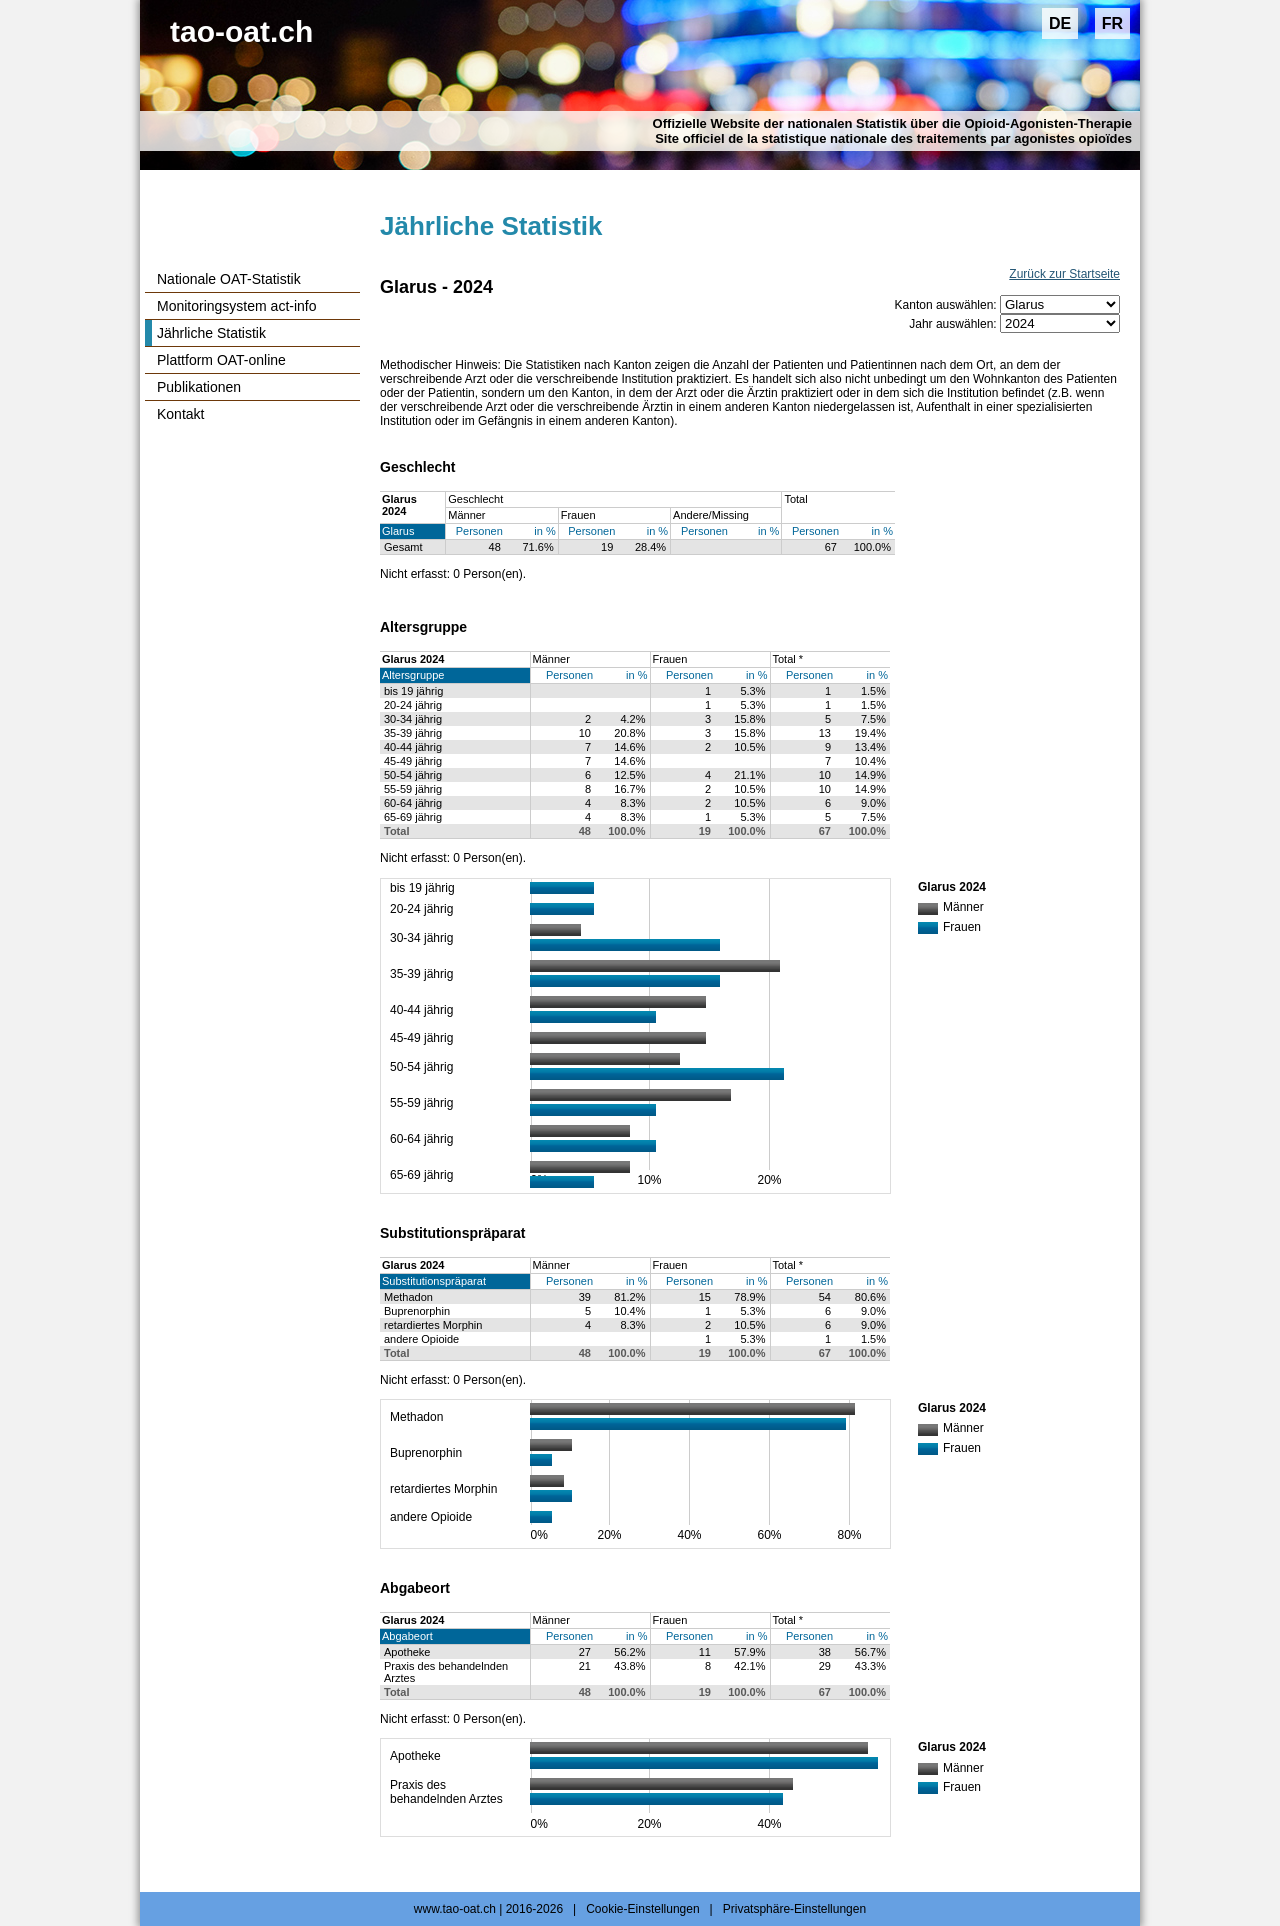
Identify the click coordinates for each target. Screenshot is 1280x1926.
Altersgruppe (413, 675)
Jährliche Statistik (211, 333)
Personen (479, 531)
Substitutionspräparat (434, 1281)
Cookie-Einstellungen (642, 1909)
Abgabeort (407, 1636)
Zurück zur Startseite (1064, 274)
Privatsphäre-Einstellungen (794, 1909)
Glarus (398, 531)
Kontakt (180, 414)
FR (1112, 23)
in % (544, 531)
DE (1060, 23)
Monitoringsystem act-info (237, 306)
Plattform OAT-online (221, 360)
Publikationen (199, 387)
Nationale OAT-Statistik (229, 279)
